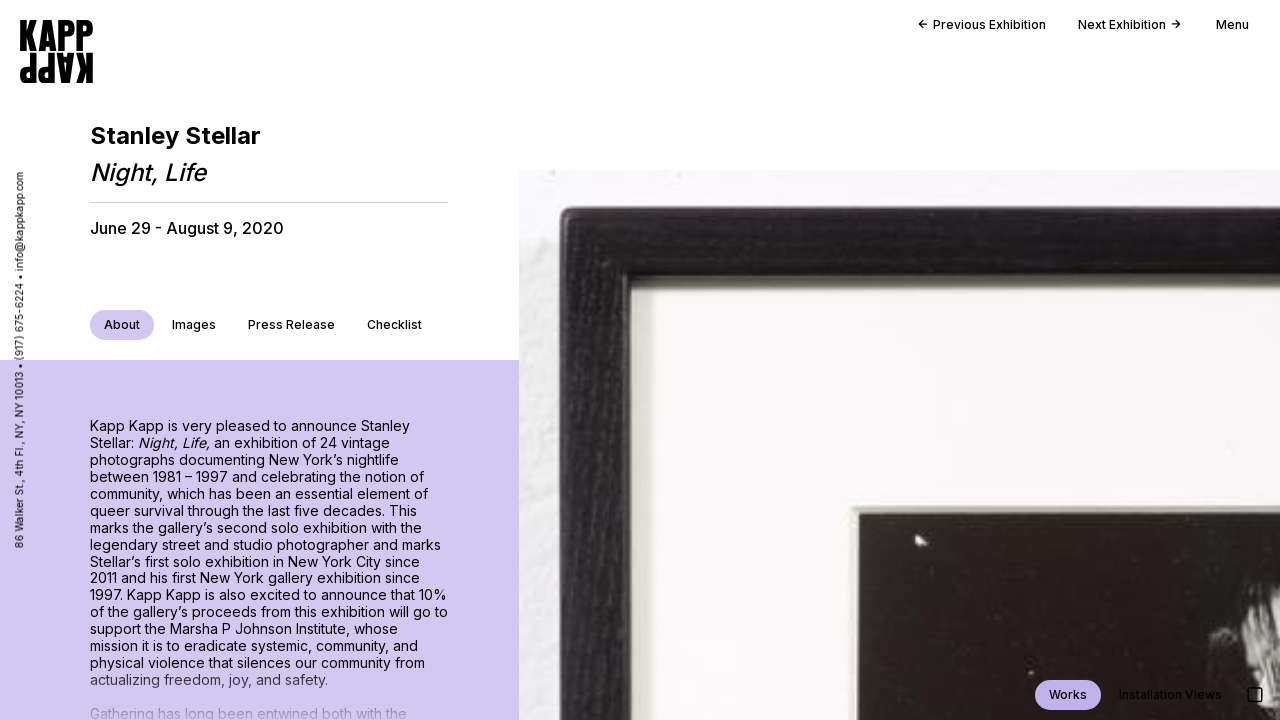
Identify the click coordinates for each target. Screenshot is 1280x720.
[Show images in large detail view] (1255, 695)
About (122, 324)
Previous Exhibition (982, 24)
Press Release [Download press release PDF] (291, 324)
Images (194, 324)
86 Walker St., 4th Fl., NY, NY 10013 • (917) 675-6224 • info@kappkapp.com (19, 360)
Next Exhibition (1129, 24)
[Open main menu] (1224, 30)
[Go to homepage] (56, 51)
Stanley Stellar (175, 135)
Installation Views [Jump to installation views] (1170, 694)
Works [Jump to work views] (1068, 694)
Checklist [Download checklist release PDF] (394, 324)
